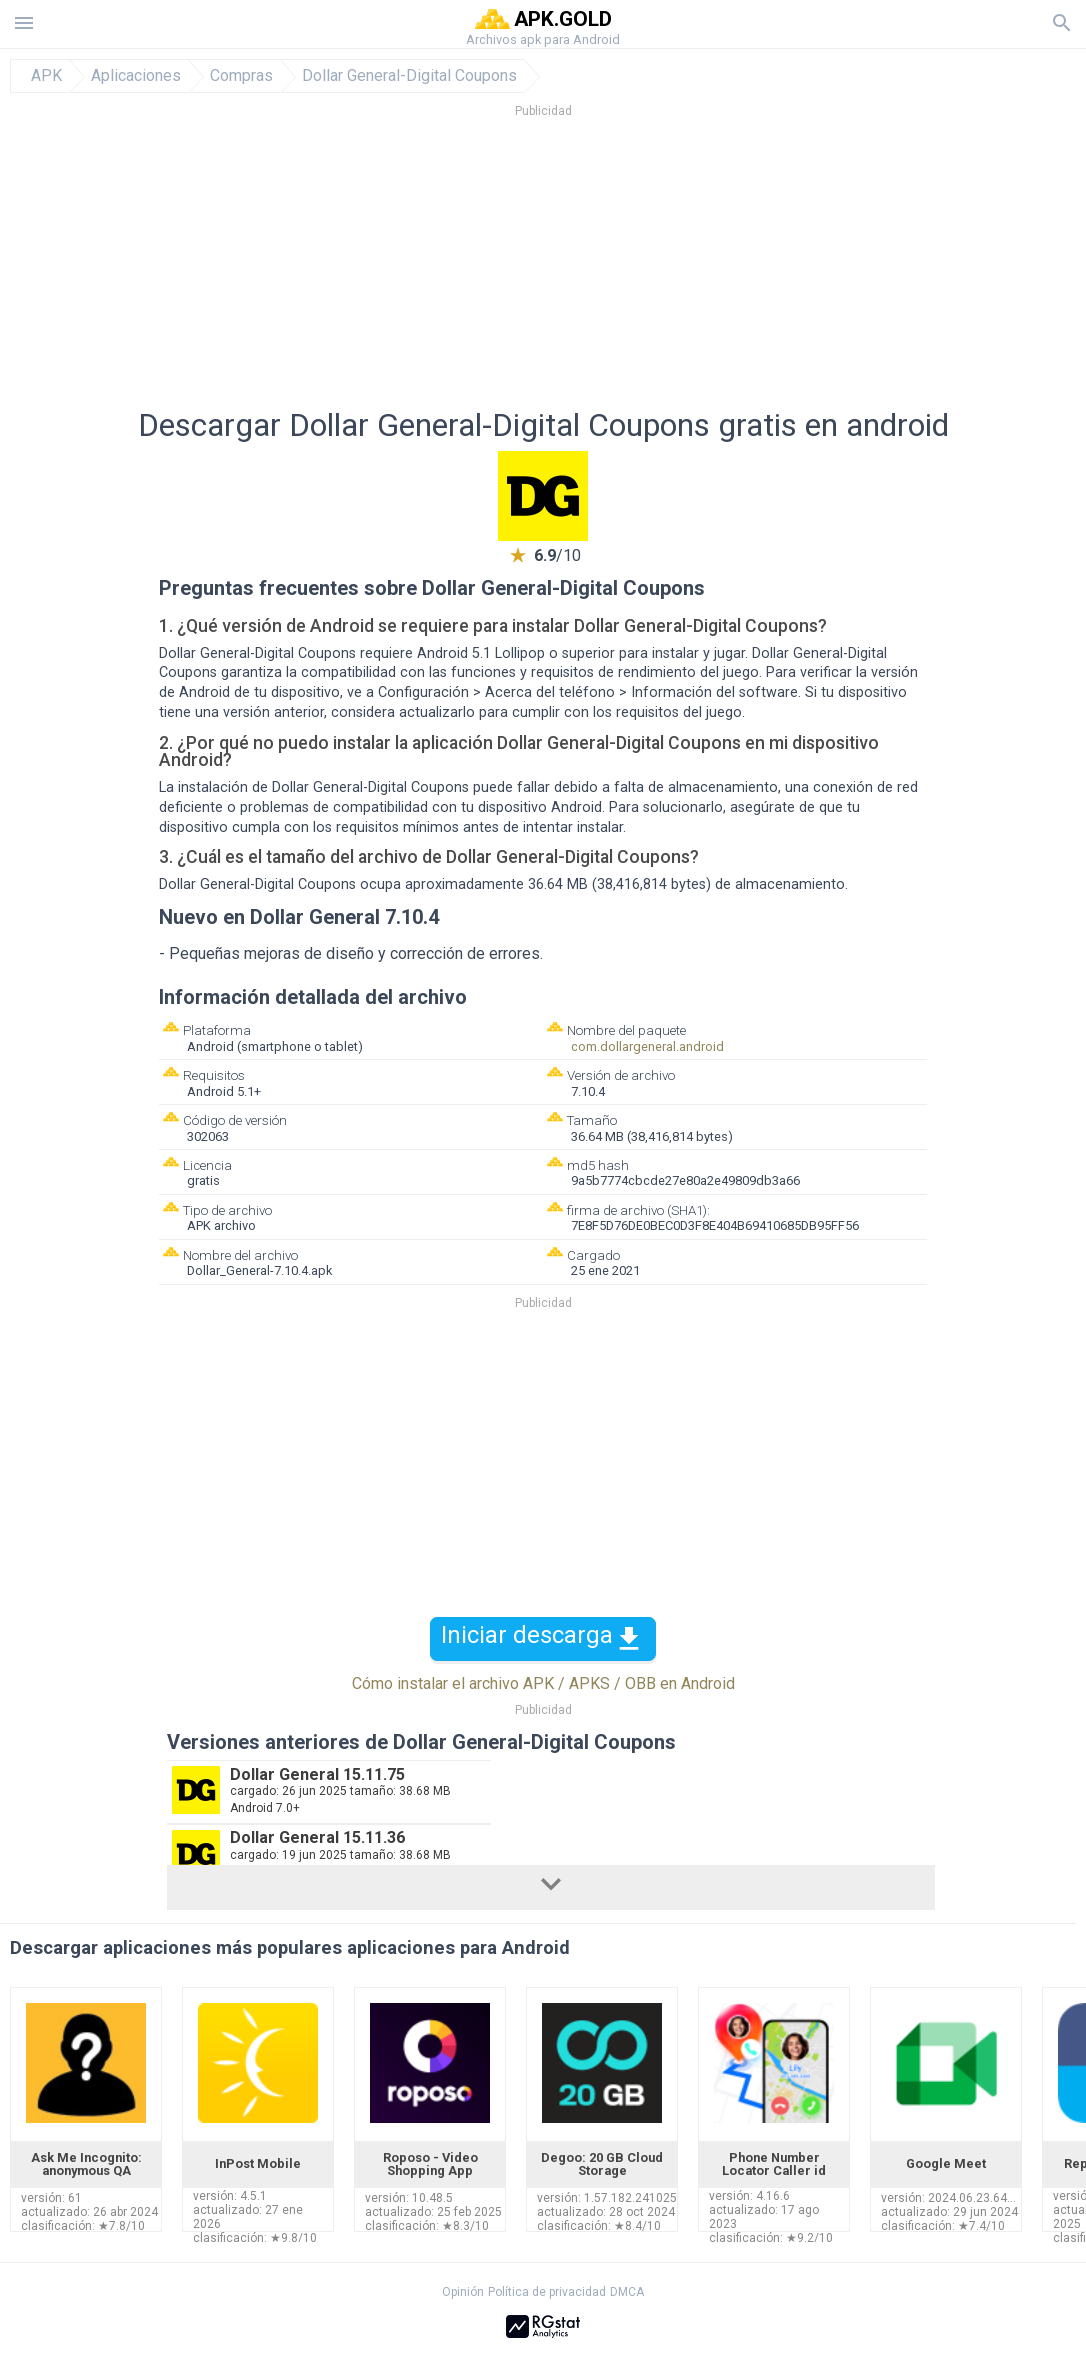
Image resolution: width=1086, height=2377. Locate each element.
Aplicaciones (136, 76)
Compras (241, 76)
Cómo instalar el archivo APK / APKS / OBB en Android (543, 1683)
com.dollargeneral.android (647, 1046)
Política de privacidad (547, 2292)
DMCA (627, 2292)
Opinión (463, 2292)
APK (46, 76)
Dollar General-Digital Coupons (409, 76)
